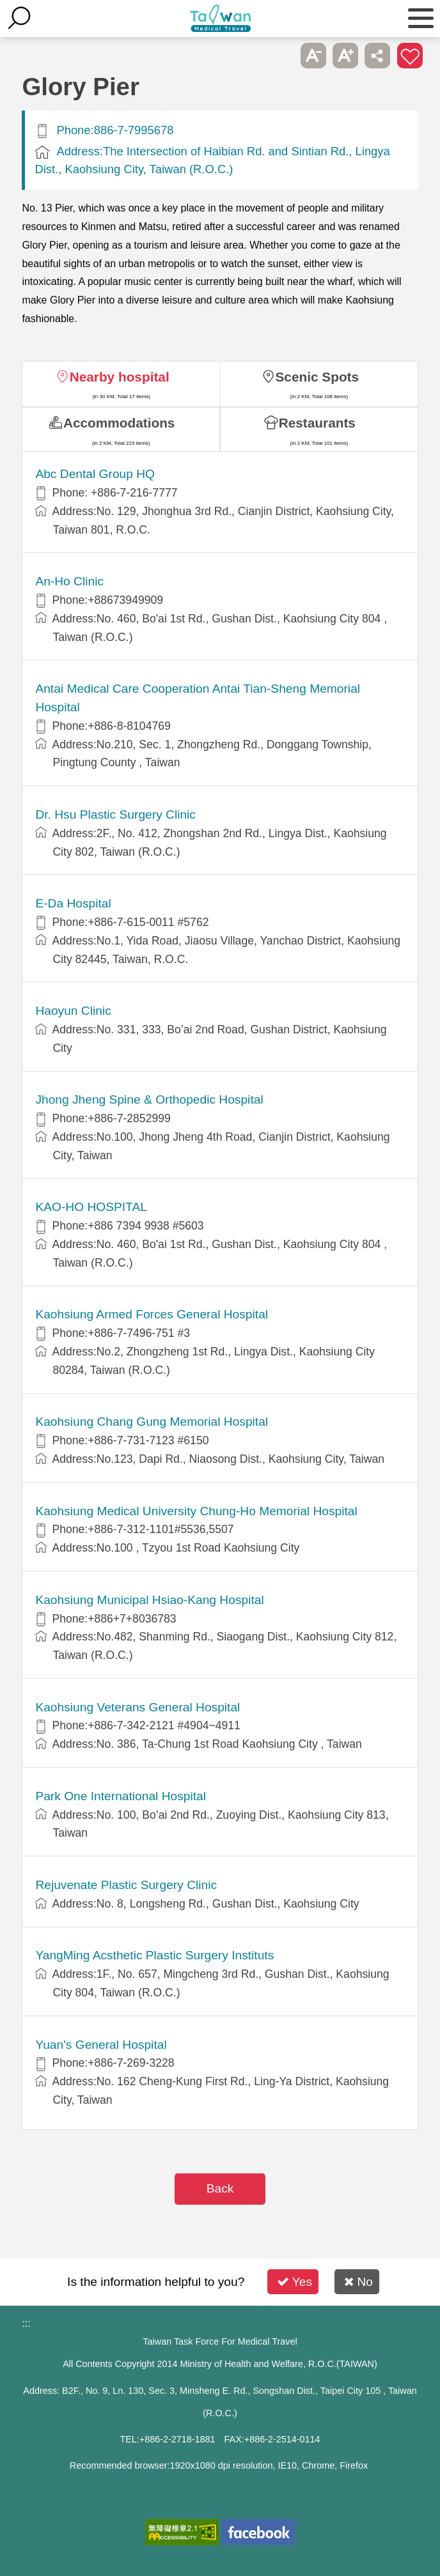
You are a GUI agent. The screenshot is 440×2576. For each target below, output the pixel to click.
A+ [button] (345, 55)
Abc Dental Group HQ (95, 474)
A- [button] (313, 55)
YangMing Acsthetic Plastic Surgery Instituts (154, 1955)
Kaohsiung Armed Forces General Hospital (151, 1314)
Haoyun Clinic (73, 1010)
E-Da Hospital (73, 903)
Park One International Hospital (120, 1796)
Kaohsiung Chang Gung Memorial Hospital (151, 1421)
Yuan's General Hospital (100, 2044)
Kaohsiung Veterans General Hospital (137, 1707)
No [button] (358, 2281)
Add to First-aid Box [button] (410, 55)
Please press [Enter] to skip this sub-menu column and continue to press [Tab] (281, 55)
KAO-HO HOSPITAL (91, 1207)
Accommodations (119, 422)
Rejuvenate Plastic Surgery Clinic (126, 1885)
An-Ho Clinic (69, 581)
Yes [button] (294, 2281)
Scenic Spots (317, 376)
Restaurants (317, 422)
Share (377, 55)
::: (26, 2323)
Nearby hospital (119, 376)
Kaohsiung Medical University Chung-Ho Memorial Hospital (196, 1511)
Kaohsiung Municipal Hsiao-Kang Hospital (149, 1600)
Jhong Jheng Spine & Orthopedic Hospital (149, 1099)
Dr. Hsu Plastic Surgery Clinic (115, 814)
